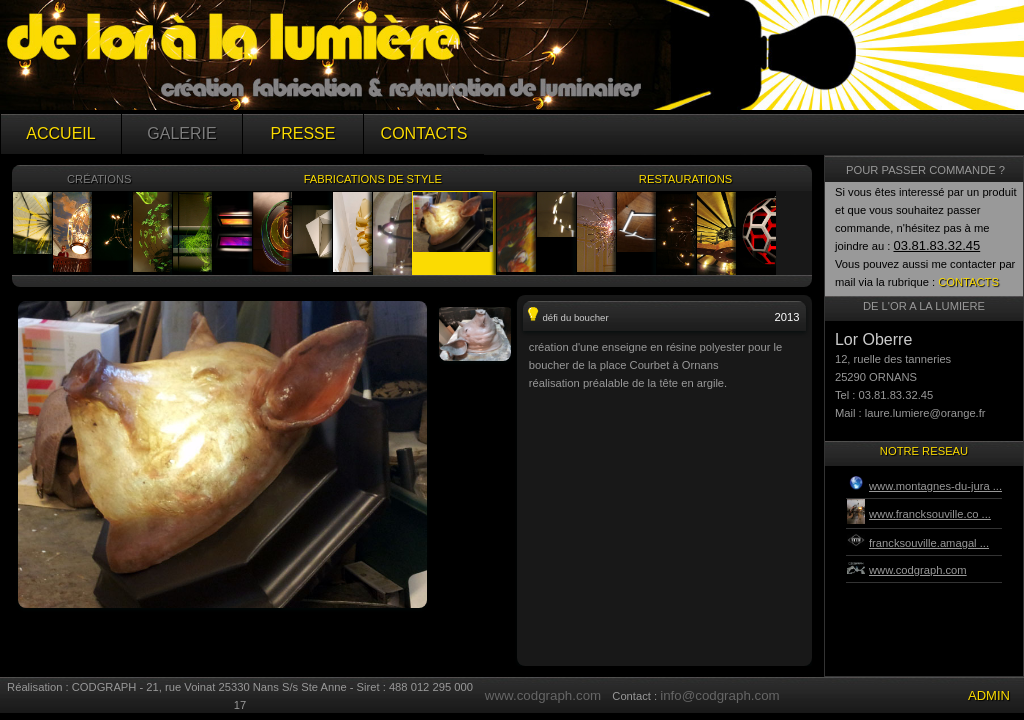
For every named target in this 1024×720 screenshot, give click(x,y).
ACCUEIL (60, 133)
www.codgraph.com (543, 695)
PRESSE (303, 133)
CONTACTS (424, 133)
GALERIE (181, 133)
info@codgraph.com (719, 695)
